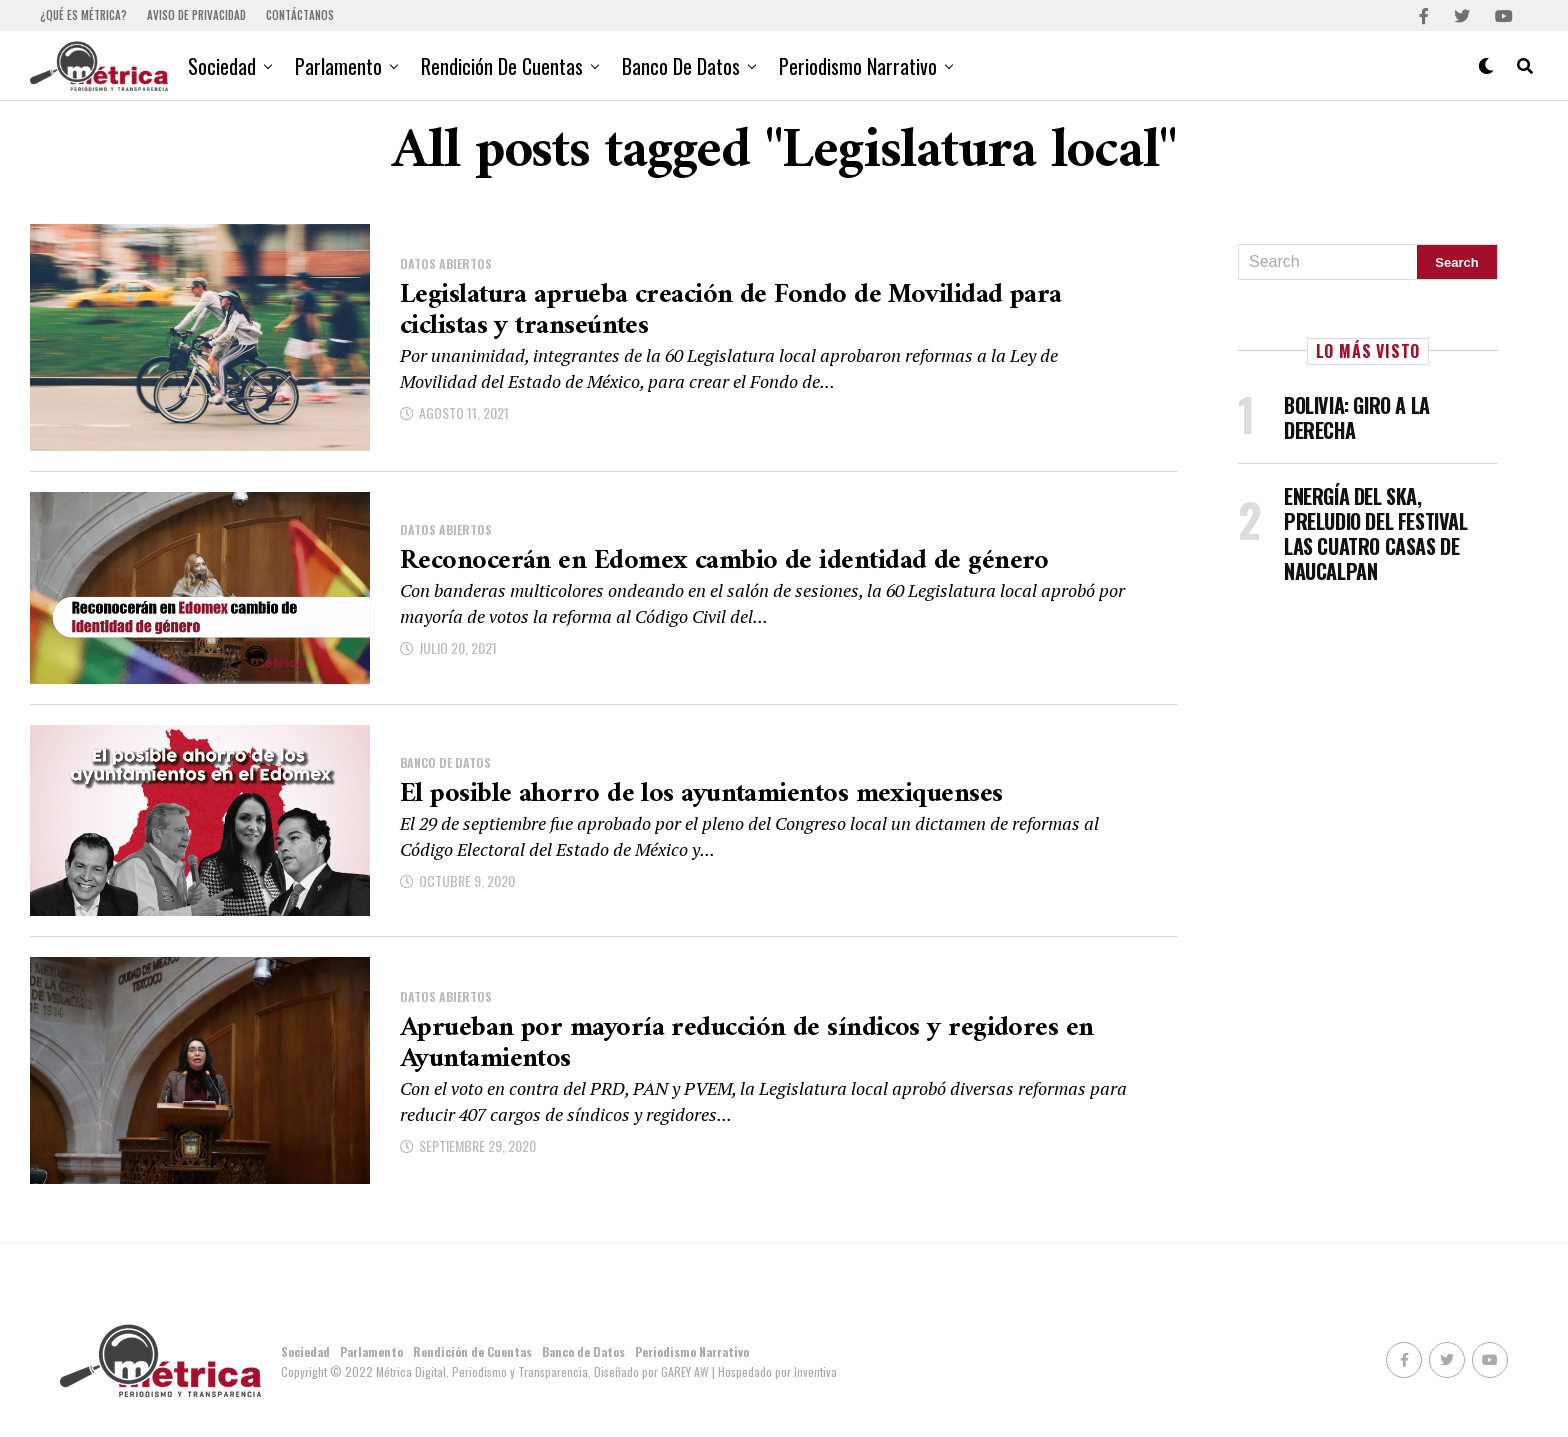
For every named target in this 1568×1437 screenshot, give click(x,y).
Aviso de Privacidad (196, 15)
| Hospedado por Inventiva (774, 1371)
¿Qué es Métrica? (83, 15)
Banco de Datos (681, 66)
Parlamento (338, 66)
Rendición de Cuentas (502, 66)
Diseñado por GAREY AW (653, 1371)
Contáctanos (300, 15)
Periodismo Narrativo (858, 66)
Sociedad (222, 66)
